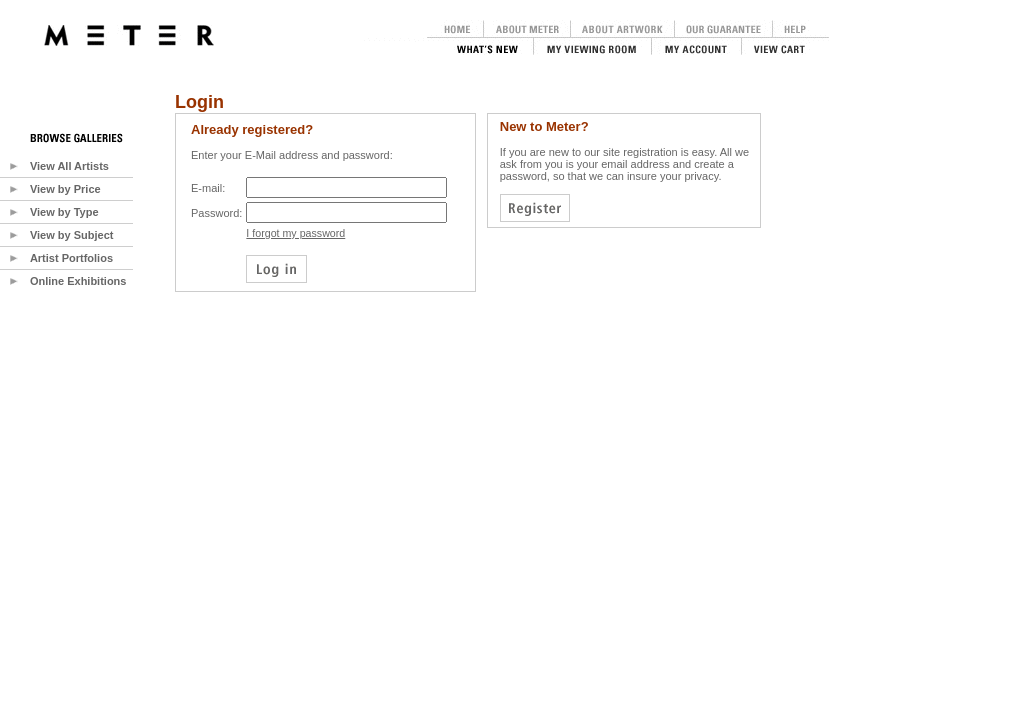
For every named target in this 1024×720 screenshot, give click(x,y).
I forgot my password (295, 233)
